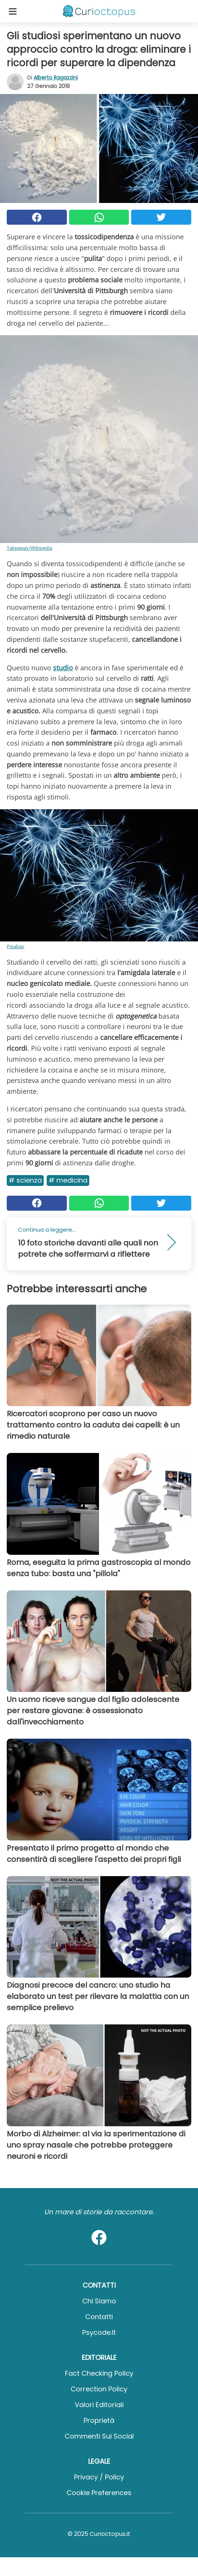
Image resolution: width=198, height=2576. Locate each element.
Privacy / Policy (99, 2477)
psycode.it (99, 2332)
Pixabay (15, 946)
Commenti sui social (99, 2436)
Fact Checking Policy (99, 2373)
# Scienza (25, 1180)
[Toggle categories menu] (13, 11)
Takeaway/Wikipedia (29, 547)
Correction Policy (99, 2389)
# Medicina (68, 1180)
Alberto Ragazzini (56, 77)
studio (63, 667)
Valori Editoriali (99, 2404)
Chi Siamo (99, 2301)
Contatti (99, 2316)
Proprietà (99, 2420)
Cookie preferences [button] (99, 2492)
